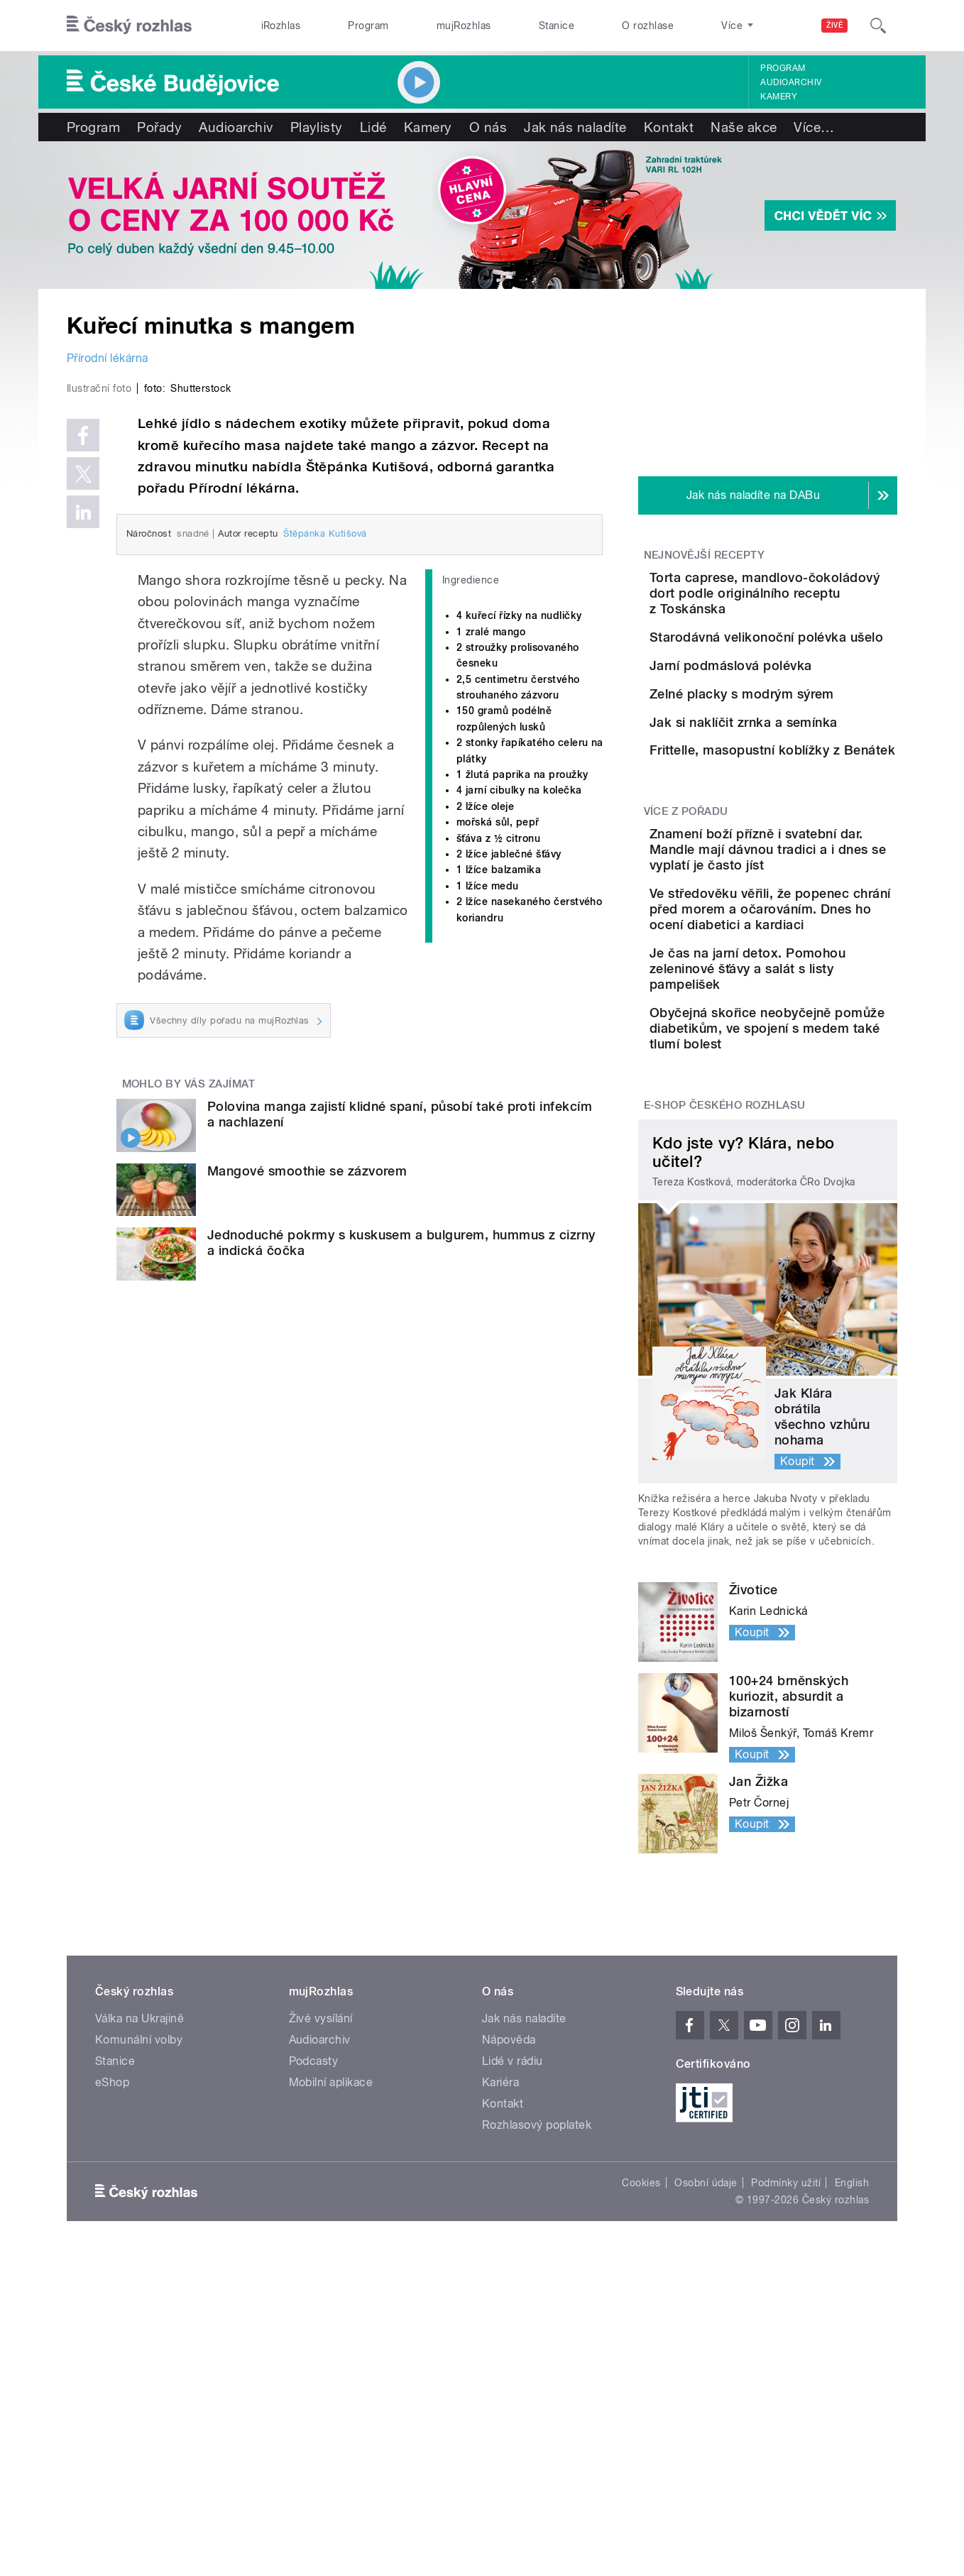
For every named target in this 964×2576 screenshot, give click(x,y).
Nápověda (509, 2302)
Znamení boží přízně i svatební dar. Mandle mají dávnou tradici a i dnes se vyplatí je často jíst (811, 1053)
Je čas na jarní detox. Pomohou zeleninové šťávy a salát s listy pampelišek (811, 1211)
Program (368, 25)
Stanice (556, 25)
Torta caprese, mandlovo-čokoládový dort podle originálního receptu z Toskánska (808, 601)
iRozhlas (281, 25)
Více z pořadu (686, 1007)
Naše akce (744, 127)
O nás (488, 127)
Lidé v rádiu (512, 2323)
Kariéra (500, 2345)
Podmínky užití (786, 2445)
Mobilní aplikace (331, 2345)
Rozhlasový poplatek (536, 2387)
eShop (112, 2345)
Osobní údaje (706, 2445)
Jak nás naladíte (575, 127)
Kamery (778, 97)
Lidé (373, 127)
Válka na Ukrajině (139, 2281)
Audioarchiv (790, 82)
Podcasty (314, 2323)
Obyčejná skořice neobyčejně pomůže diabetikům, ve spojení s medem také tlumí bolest (811, 1283)
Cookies (641, 2445)
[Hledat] (878, 25)
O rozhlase (648, 25)
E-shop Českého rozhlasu (725, 1367)
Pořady (159, 127)
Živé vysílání (321, 2281)
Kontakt (669, 127)
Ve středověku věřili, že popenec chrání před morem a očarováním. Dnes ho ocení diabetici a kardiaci (807, 1136)
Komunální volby (138, 2302)
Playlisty (316, 127)
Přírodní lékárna (107, 358)
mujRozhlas (464, 25)
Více (814, 127)
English (852, 2445)
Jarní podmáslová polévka (810, 716)
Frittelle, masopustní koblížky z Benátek (791, 917)
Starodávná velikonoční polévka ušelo (801, 660)
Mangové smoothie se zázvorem (307, 1471)
